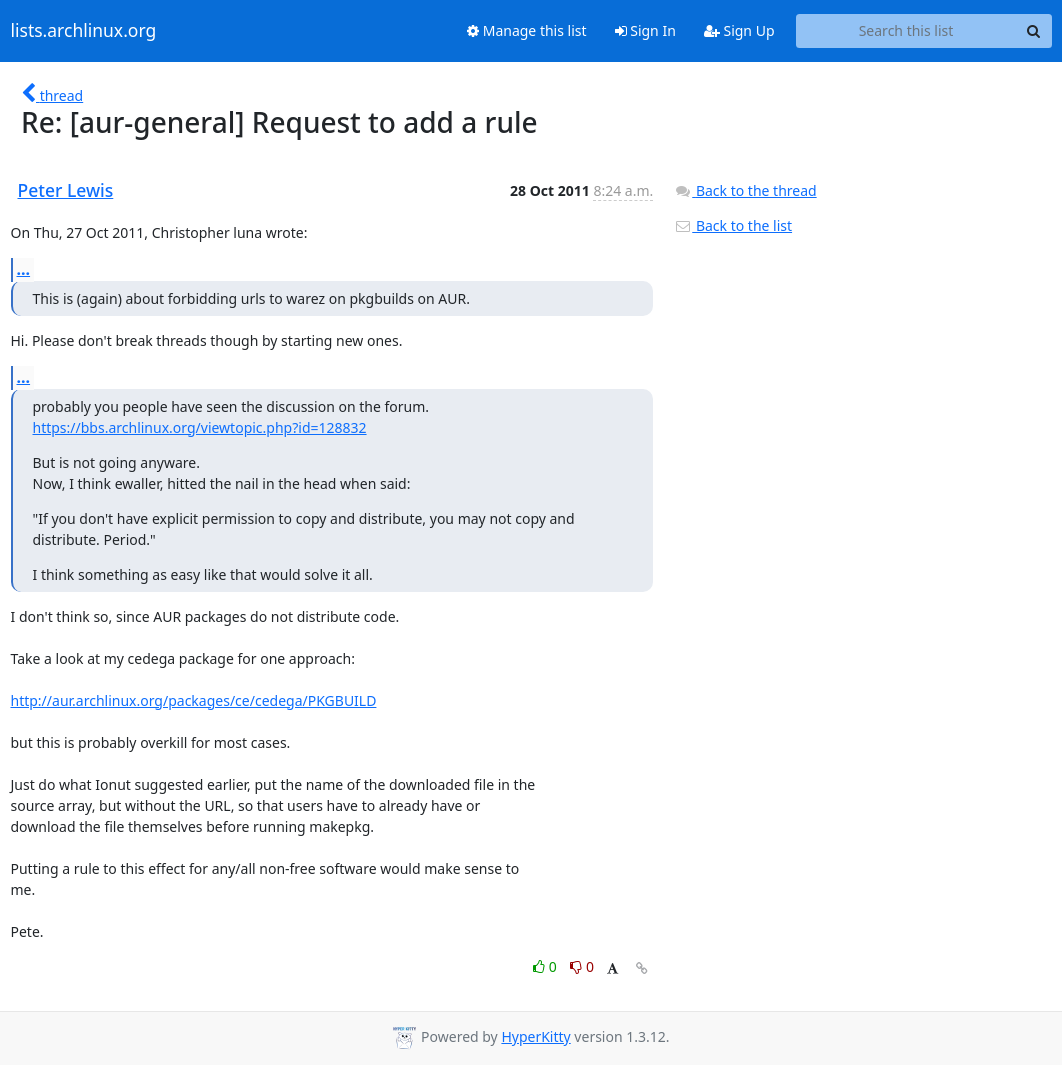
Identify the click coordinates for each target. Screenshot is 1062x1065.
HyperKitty (535, 1036)
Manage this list (527, 30)
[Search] (1034, 31)
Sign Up (739, 30)
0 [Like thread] (546, 966)
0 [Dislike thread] (582, 966)
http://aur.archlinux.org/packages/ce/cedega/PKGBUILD (194, 700)
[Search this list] (906, 31)
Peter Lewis (66, 190)
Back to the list (733, 225)
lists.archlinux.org (84, 31)
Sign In (645, 30)
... (24, 269)
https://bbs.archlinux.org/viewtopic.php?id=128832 (200, 427)
